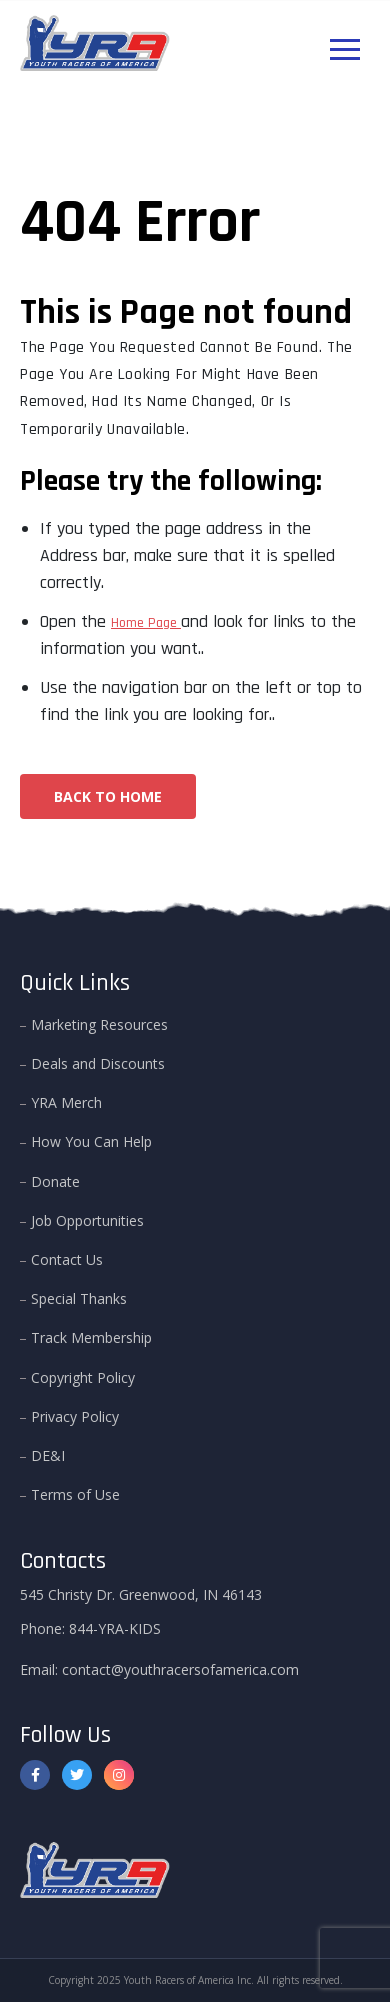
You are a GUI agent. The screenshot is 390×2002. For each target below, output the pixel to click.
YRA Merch (66, 1102)
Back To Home (108, 796)
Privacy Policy (75, 1416)
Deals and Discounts (98, 1063)
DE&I (48, 1455)
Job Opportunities (87, 1220)
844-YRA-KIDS (115, 1628)
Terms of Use (75, 1494)
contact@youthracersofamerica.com (180, 1669)
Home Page (146, 623)
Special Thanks (79, 1298)
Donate (55, 1181)
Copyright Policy (83, 1377)
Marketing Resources (99, 1024)
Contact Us (67, 1259)
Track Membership (91, 1337)
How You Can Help (91, 1141)
